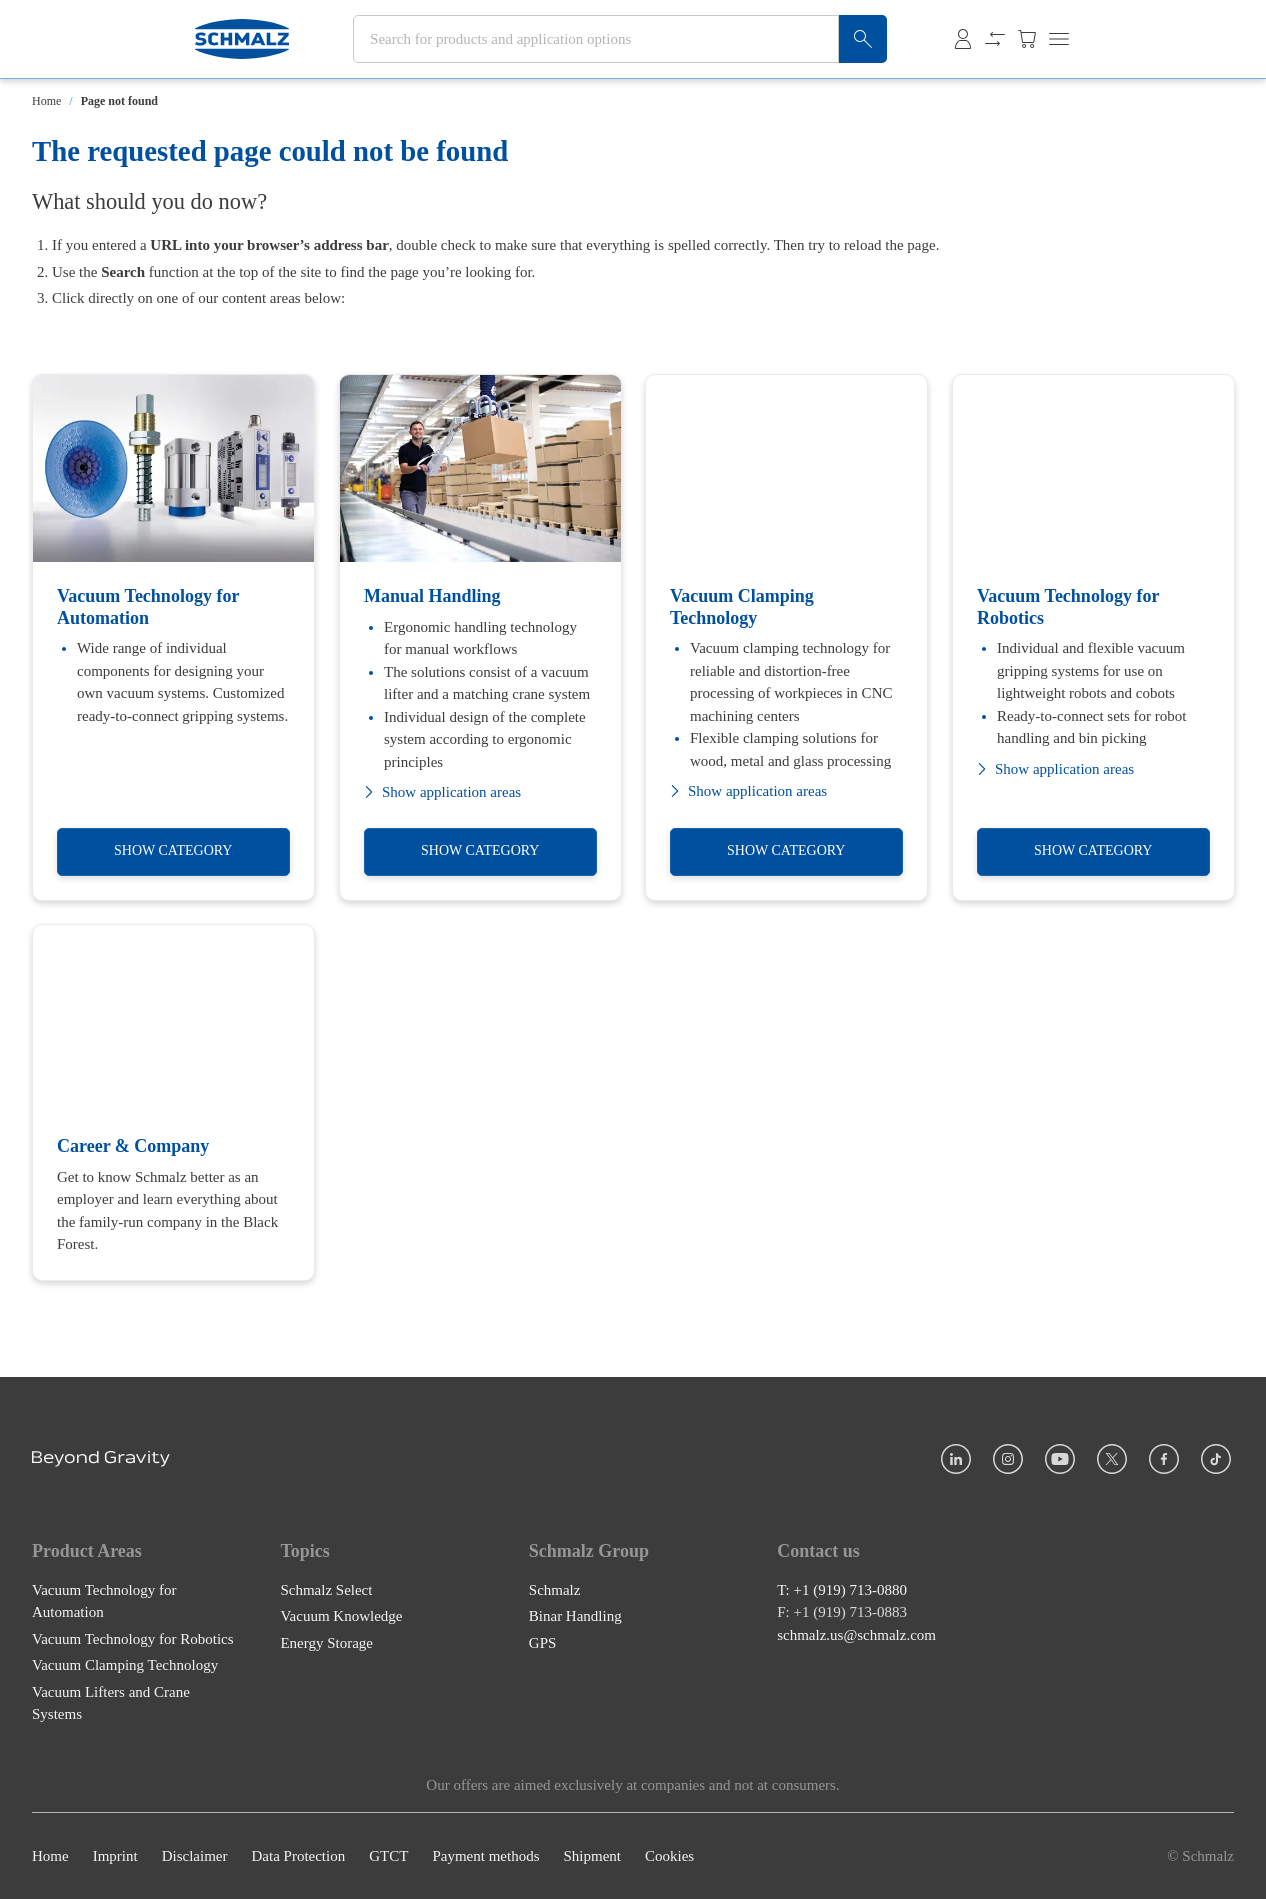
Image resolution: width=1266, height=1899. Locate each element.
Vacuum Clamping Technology (125, 1665)
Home (46, 101)
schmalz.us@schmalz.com (856, 1634)
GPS (543, 1642)
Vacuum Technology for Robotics (133, 1638)
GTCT (388, 1856)
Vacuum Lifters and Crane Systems (111, 1702)
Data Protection (298, 1856)
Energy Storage (326, 1642)
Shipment (592, 1856)
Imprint (115, 1856)
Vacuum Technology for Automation (104, 1600)
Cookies (669, 1856)
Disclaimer (195, 1856)
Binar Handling (575, 1616)
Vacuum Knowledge (341, 1616)
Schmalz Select (326, 1589)
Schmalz (555, 1589)
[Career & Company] (173, 1102)
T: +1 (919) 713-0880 (842, 1589)
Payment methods (485, 1856)
